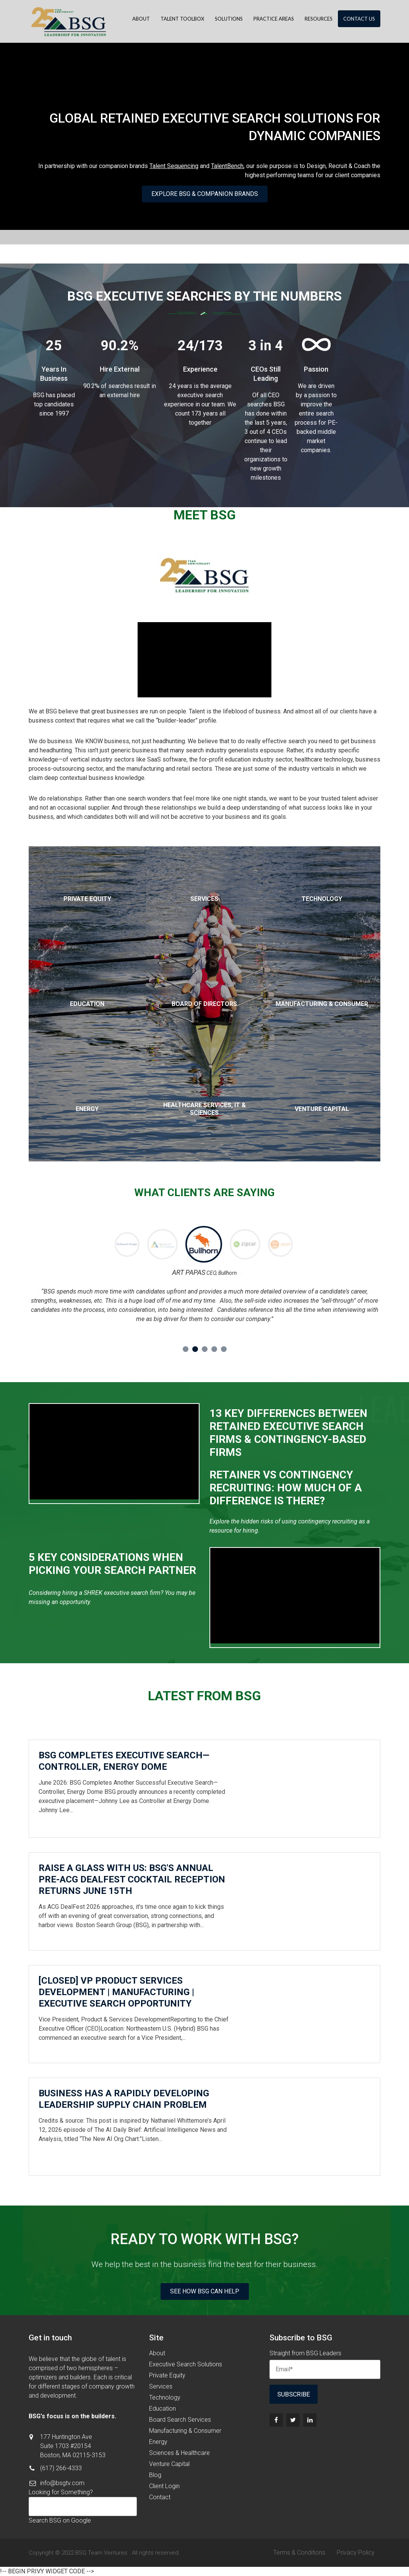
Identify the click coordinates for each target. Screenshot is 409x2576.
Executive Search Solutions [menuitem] (185, 2364)
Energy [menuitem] (158, 2441)
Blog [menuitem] (155, 2475)
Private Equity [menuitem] (167, 2375)
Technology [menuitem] (164, 2397)
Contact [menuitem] (159, 2497)
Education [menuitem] (162, 2408)
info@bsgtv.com (62, 2483)
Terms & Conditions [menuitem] (299, 2552)
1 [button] (185, 1349)
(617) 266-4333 (61, 2468)
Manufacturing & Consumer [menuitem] (185, 2430)
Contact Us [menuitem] (359, 19)
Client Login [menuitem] (164, 2486)
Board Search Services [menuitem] (180, 2419)
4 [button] (214, 1349)
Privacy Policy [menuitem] (356, 2552)
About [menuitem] (141, 19)
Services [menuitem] (160, 2386)
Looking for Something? (61, 2492)
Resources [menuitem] (319, 19)
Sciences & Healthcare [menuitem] (179, 2452)
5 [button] (224, 1349)
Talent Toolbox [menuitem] (182, 19)
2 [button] (195, 1349)
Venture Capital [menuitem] (169, 2464)
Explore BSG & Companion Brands (204, 193)
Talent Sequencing (173, 166)
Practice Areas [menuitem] (273, 19)
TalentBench (227, 166)
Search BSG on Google (60, 2520)
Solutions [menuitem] (229, 19)
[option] (163, 1245)
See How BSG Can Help (204, 2291)
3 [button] (205, 1349)
